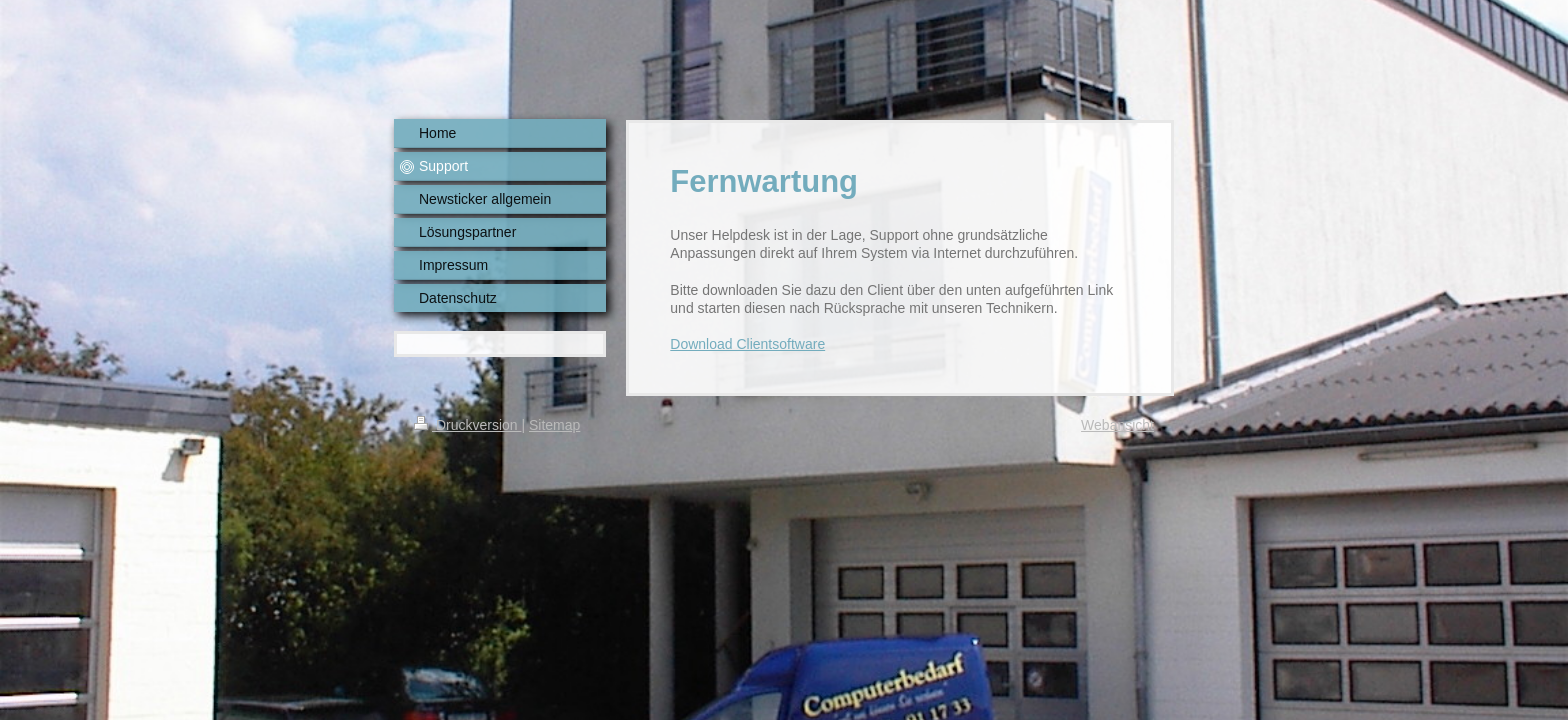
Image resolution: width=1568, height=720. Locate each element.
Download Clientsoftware (747, 344)
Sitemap (554, 425)
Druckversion (467, 425)
